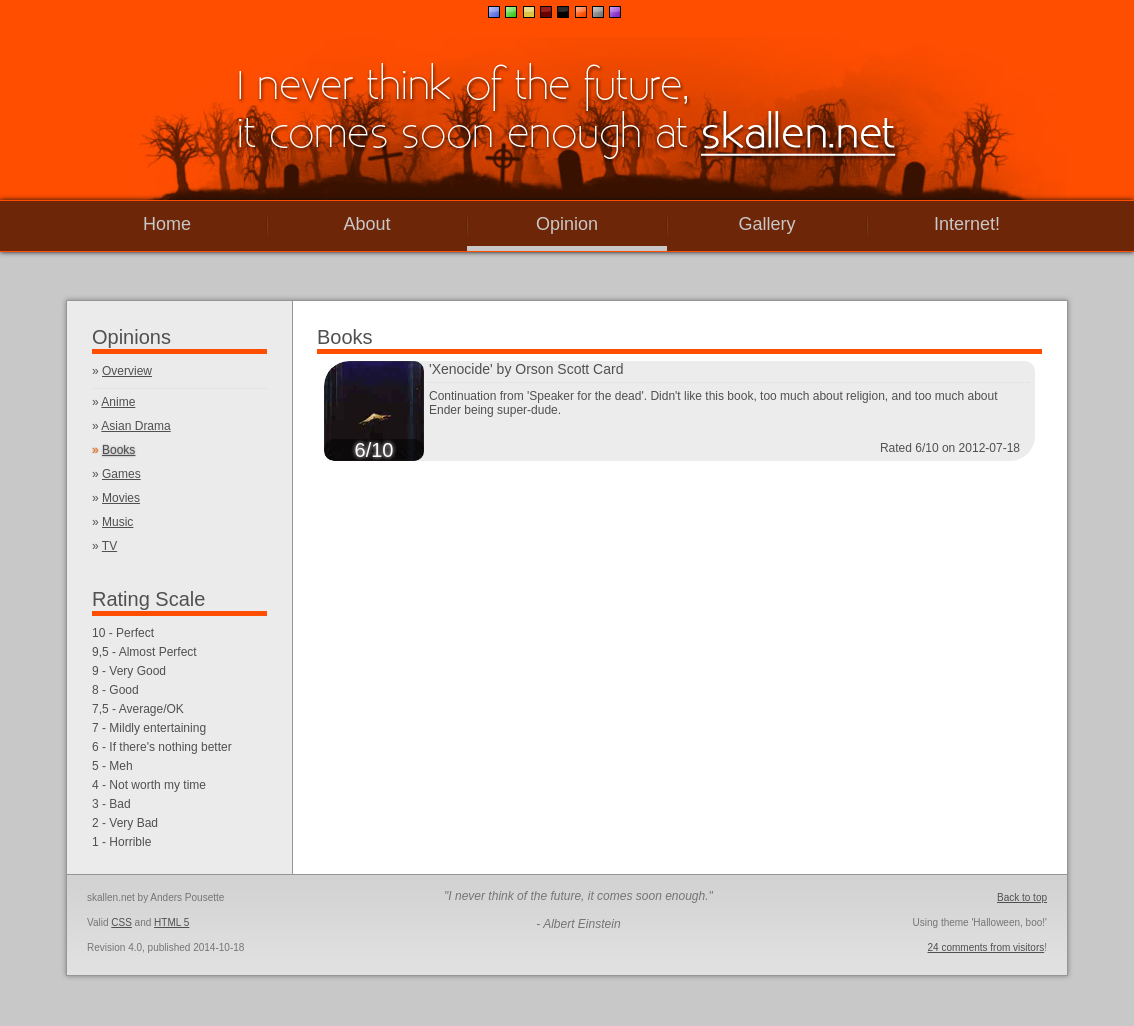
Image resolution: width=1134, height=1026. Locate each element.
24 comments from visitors (986, 947)
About (366, 224)
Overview (127, 371)
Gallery (766, 224)
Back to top (1022, 897)
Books (118, 450)
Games (121, 474)
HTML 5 (171, 922)
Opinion (567, 224)
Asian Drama (135, 426)
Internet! (967, 224)
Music (117, 522)
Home (167, 224)
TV (109, 546)
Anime (118, 402)
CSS (121, 922)
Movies (121, 498)
